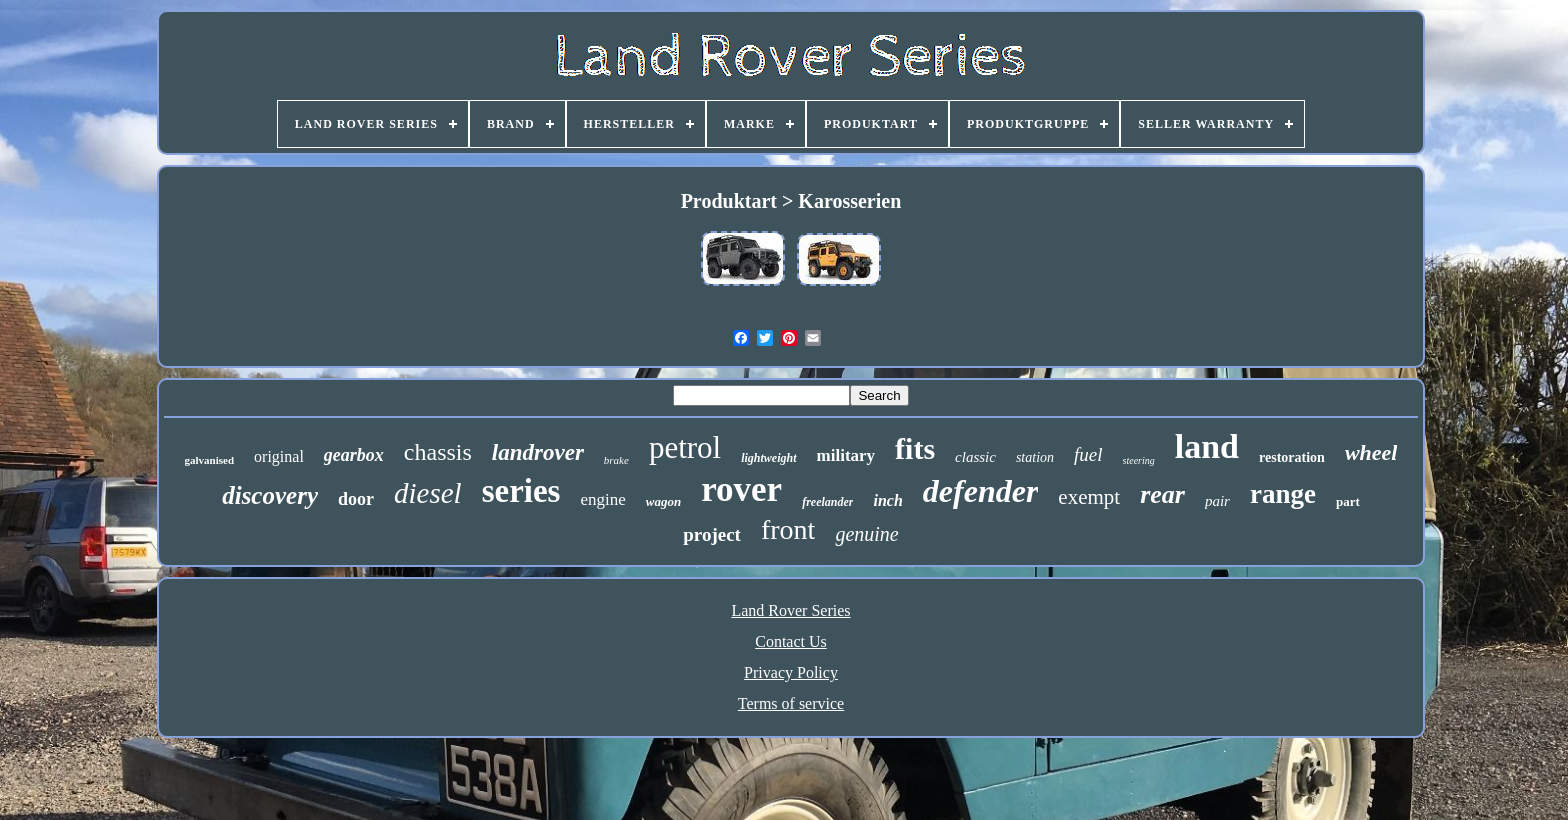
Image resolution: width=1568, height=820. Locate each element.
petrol (685, 447)
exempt (1089, 497)
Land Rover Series (790, 610)
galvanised (210, 460)
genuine (866, 534)
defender (981, 491)
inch (887, 500)
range (1283, 494)
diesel (428, 493)
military (846, 455)
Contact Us (791, 641)
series (521, 491)
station (1035, 457)
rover (741, 489)
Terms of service (791, 703)
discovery (270, 495)
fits (915, 448)
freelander (827, 502)
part (1348, 501)
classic (975, 457)
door (356, 499)
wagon (663, 501)
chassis (438, 452)
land (1207, 446)
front (788, 529)
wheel (1371, 452)
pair (1217, 501)
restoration (1292, 457)
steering (1139, 460)
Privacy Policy (791, 672)
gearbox (354, 455)
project (712, 534)
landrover (538, 452)
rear (1162, 494)
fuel (1088, 454)
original (279, 456)
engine (602, 499)
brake (616, 460)
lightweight (768, 458)
